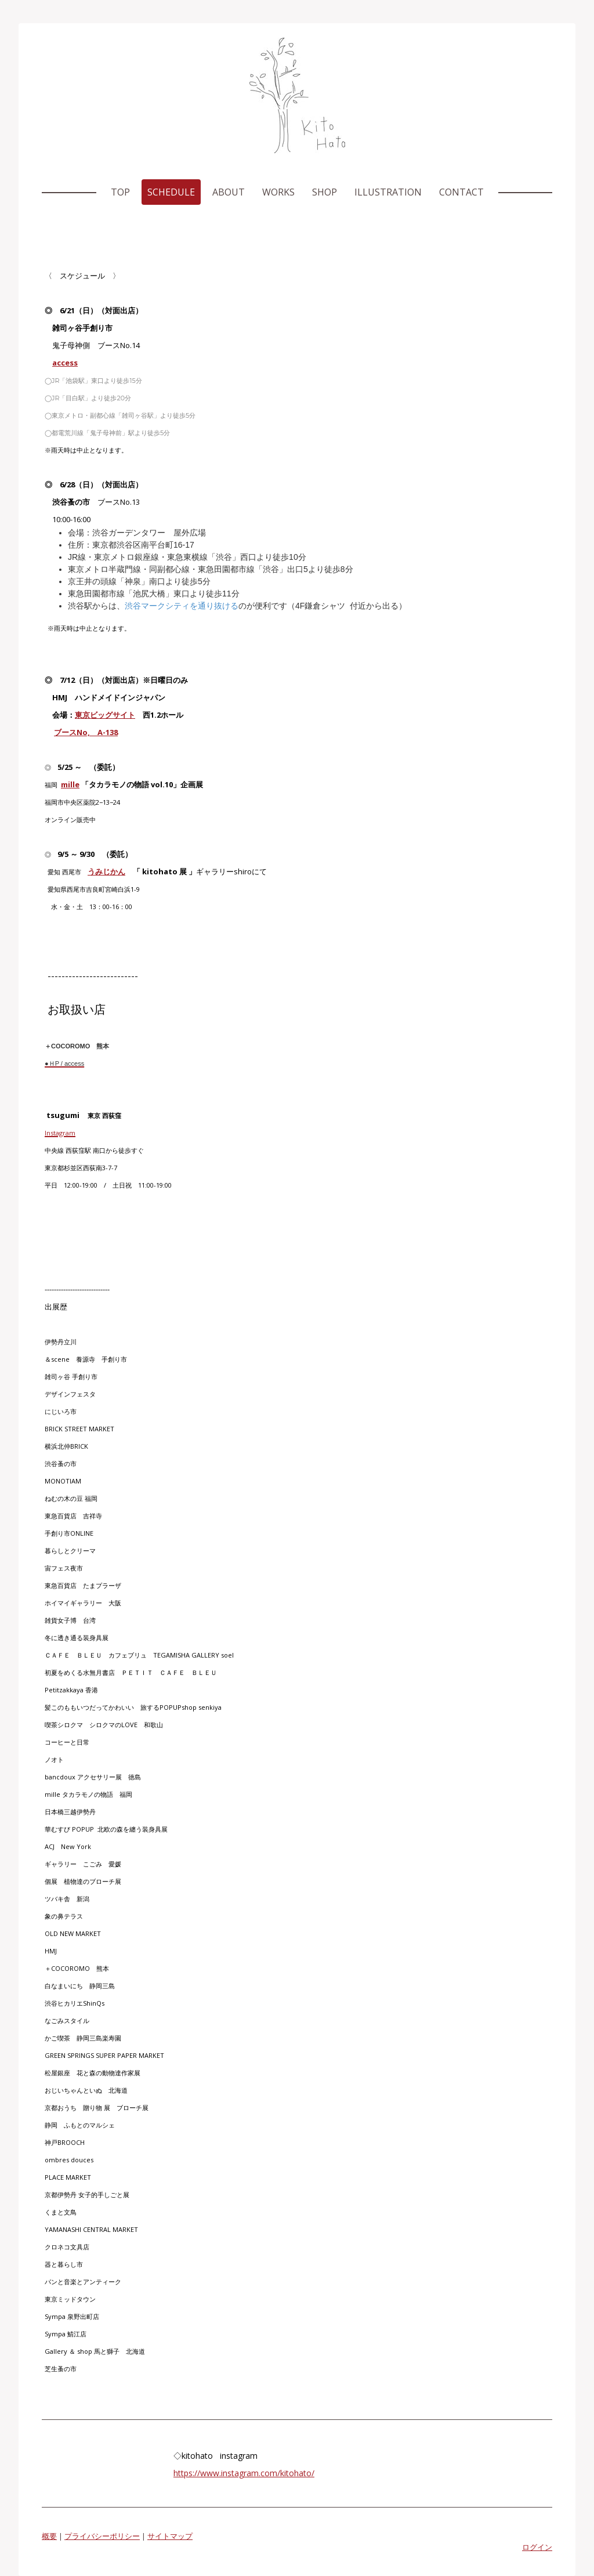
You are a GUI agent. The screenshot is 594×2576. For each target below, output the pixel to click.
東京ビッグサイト (105, 715)
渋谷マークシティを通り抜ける (181, 605)
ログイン (537, 2547)
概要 (49, 2536)
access (65, 362)
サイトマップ (170, 2536)
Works (278, 192)
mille (70, 784)
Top (120, 192)
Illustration (388, 192)
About (228, 192)
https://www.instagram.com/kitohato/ (243, 2473)
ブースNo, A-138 (86, 732)
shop (324, 192)
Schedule (171, 192)
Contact (461, 192)
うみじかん (106, 871)
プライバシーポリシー (102, 2536)
